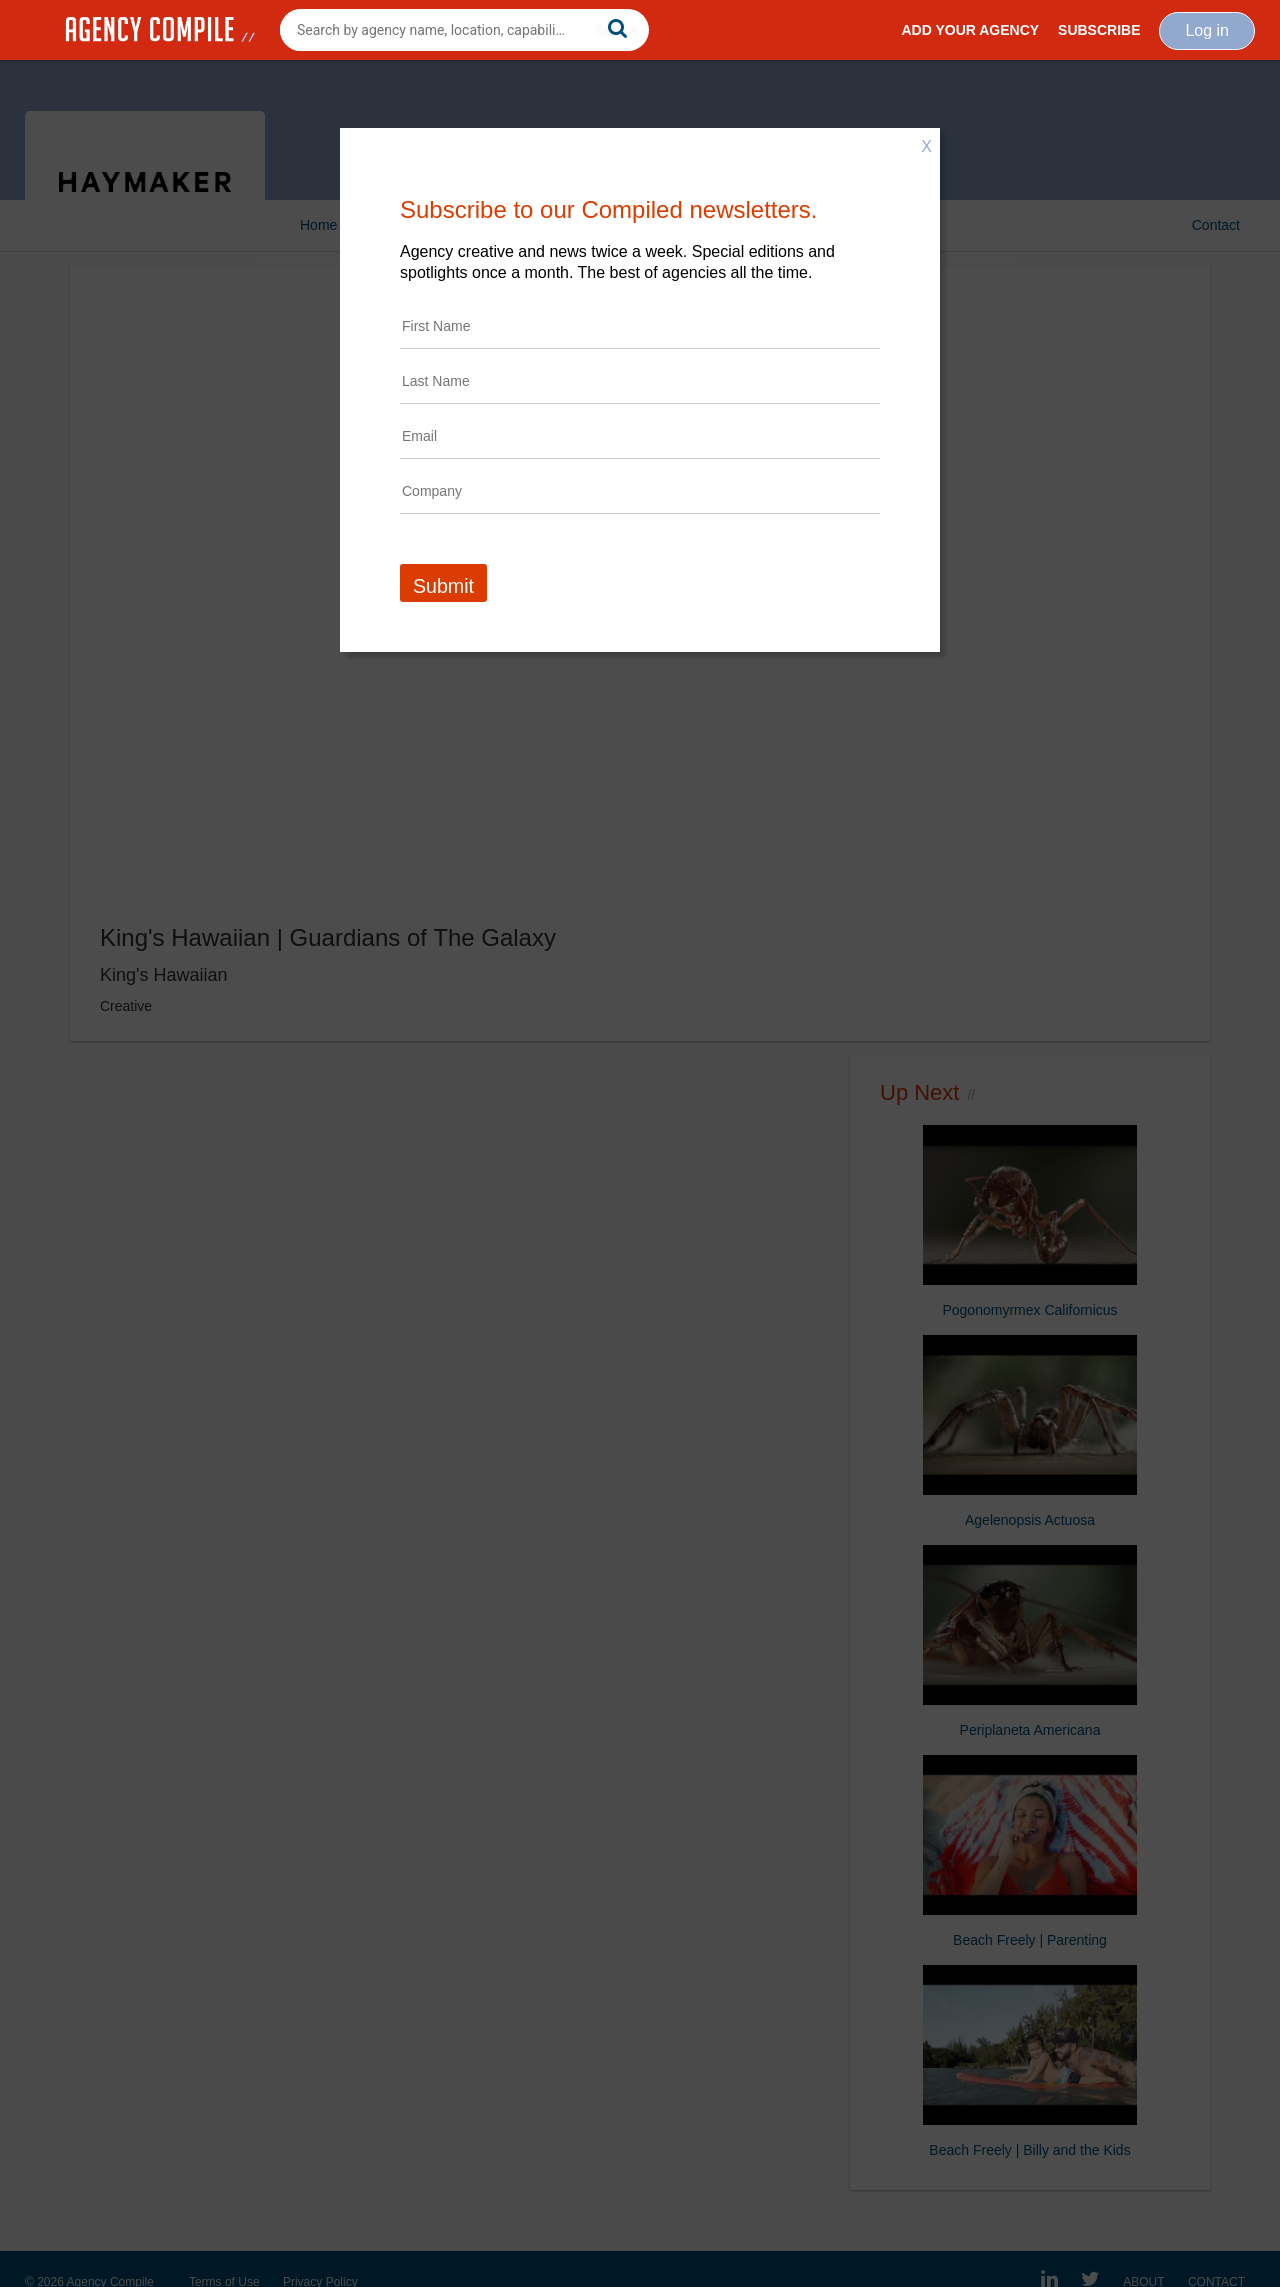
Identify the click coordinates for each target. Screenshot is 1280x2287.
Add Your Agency (970, 30)
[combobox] (464, 30)
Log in (1207, 30)
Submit (443, 586)
